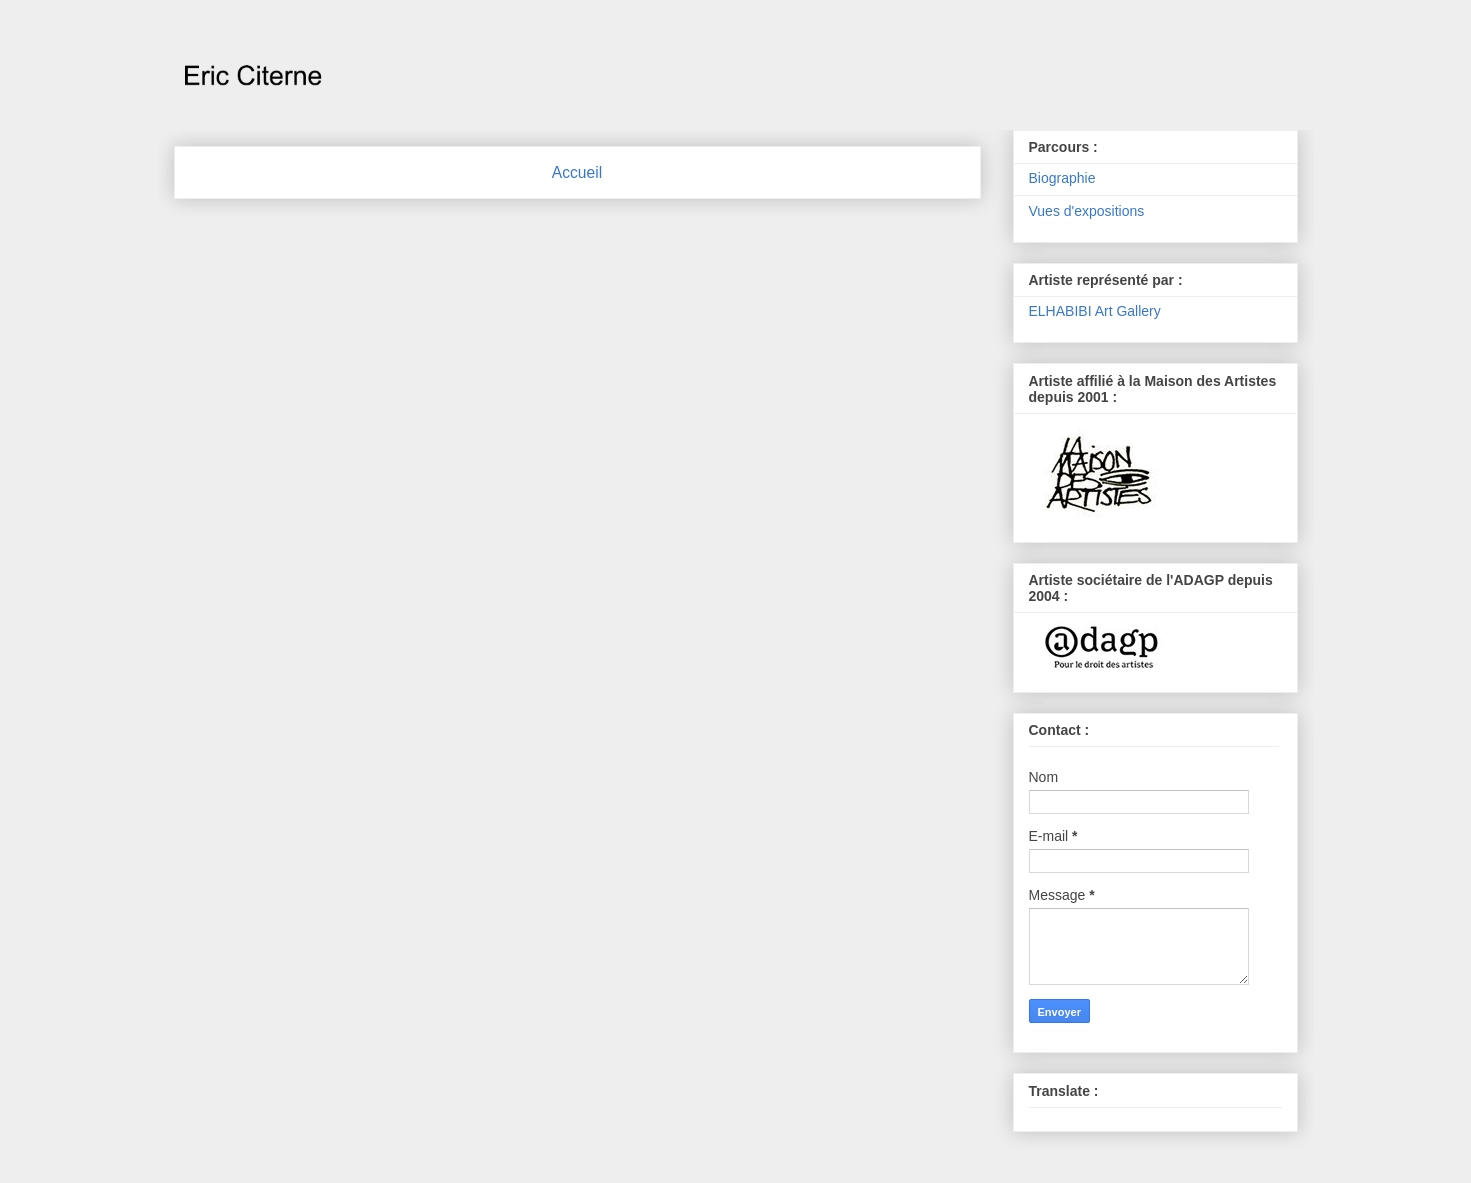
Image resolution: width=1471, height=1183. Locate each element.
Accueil (577, 172)
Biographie (1062, 178)
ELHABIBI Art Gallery (1095, 311)
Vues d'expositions (1087, 211)
